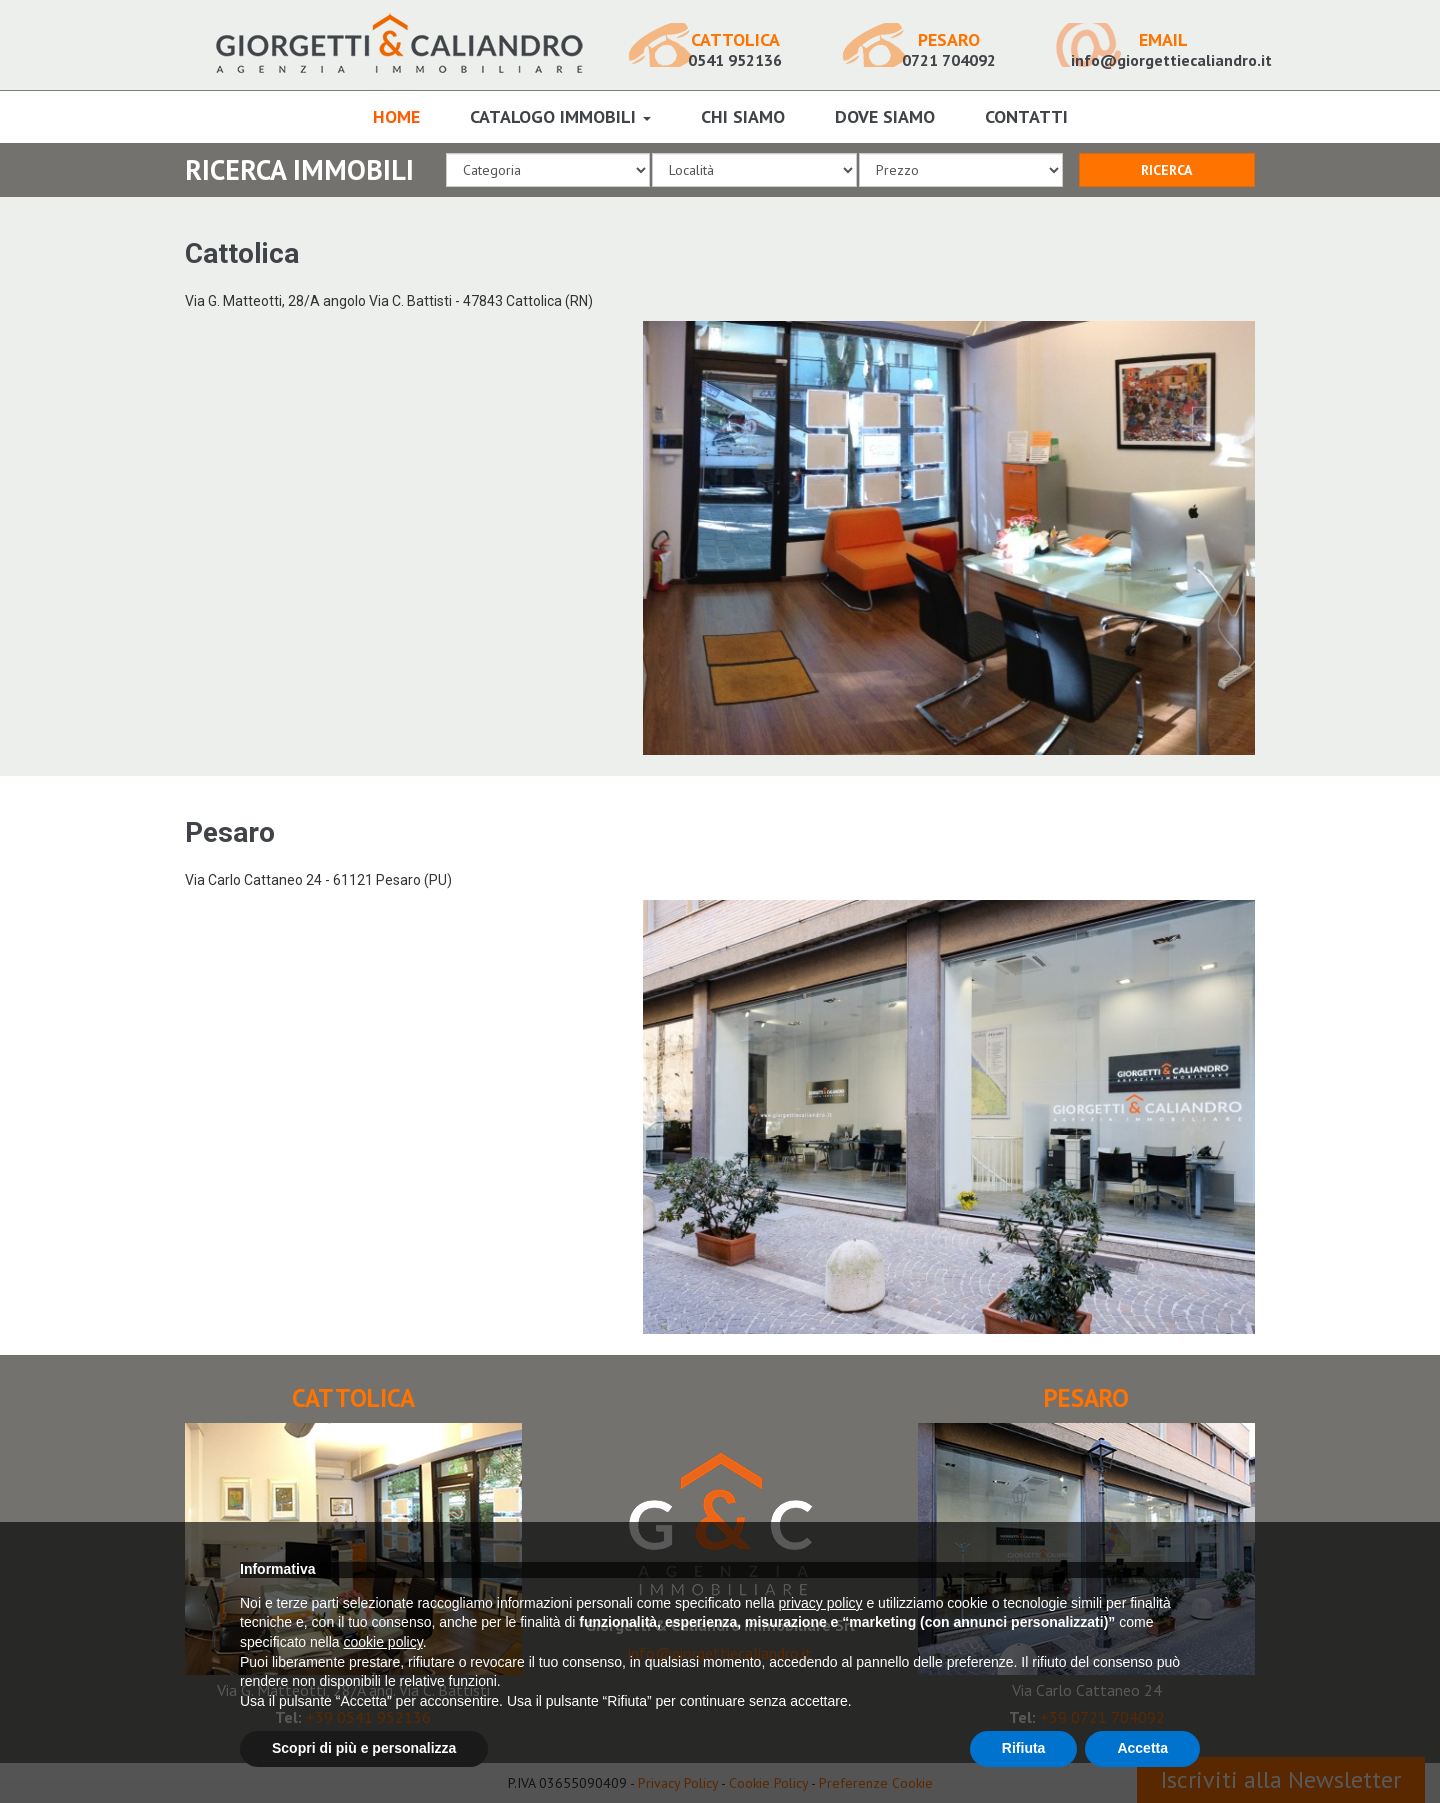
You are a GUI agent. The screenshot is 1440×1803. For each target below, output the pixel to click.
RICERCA (1166, 170)
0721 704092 (949, 50)
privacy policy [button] (821, 1603)
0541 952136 (735, 50)
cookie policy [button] (383, 1642)
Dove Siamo (885, 116)
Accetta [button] (1142, 1748)
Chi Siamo (743, 116)
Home (396, 116)
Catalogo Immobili (560, 116)
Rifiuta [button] (1024, 1748)
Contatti (1026, 116)
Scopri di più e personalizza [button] (364, 1748)
